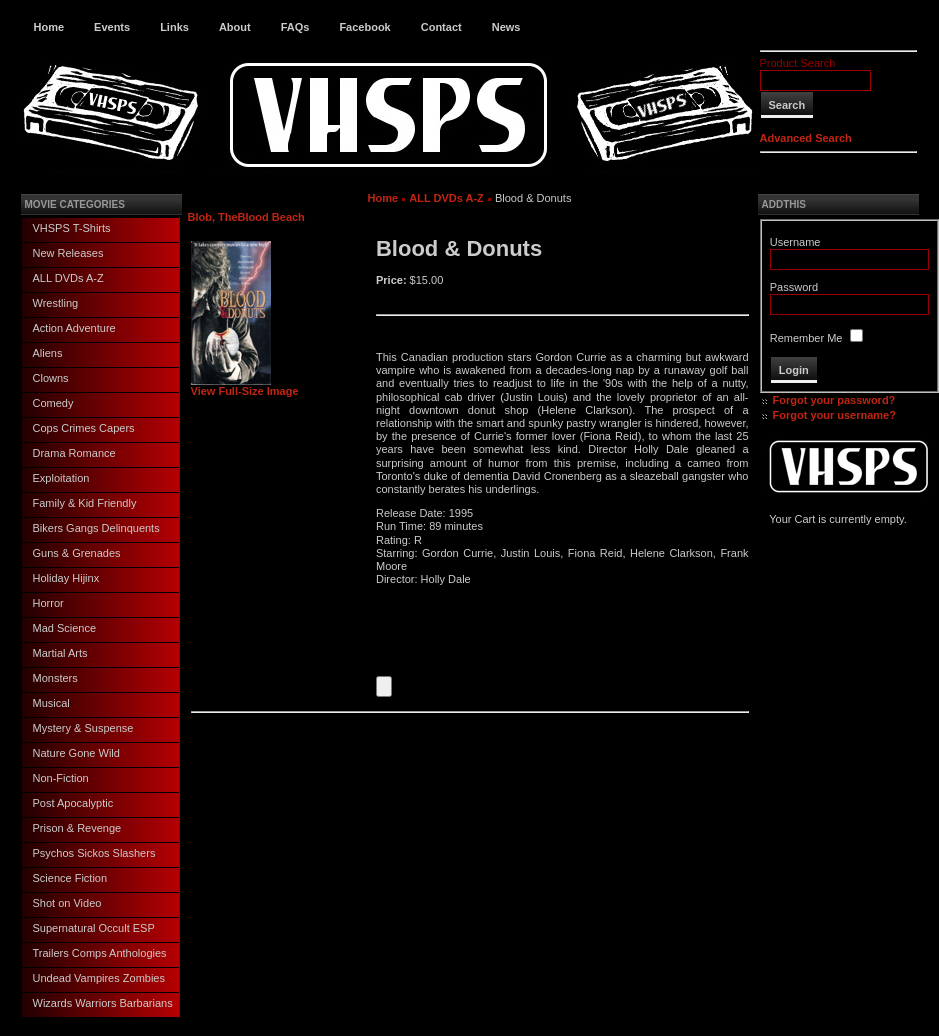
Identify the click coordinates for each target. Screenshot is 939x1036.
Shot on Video (67, 903)
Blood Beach (271, 217)
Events (112, 27)
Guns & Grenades (77, 553)
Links (174, 27)
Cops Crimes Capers (84, 428)
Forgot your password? (834, 400)
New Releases (68, 253)
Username (795, 242)
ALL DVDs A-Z (68, 278)
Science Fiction (70, 878)
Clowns (51, 378)
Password (794, 287)
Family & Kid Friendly (85, 503)
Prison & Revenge (77, 828)
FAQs (295, 27)
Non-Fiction (61, 778)
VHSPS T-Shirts (72, 228)
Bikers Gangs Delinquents (96, 528)
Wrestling (56, 303)
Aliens (48, 353)
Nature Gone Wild (76, 753)
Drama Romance (74, 453)
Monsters (55, 678)
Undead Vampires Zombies (99, 978)
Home (49, 27)
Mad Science (65, 628)
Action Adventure (74, 328)
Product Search (798, 63)
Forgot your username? (834, 415)
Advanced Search (806, 138)
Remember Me (806, 338)
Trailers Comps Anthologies (100, 953)
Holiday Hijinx (66, 578)
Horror (48, 603)
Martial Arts (60, 653)
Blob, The (213, 217)
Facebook (364, 27)
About (235, 27)
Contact (441, 27)
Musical (51, 703)
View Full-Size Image (245, 386)
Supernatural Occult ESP (94, 928)
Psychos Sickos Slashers (94, 853)
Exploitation (61, 478)
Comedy (53, 403)
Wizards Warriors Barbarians (103, 1003)
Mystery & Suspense (83, 728)
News (506, 27)
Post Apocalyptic (73, 803)
